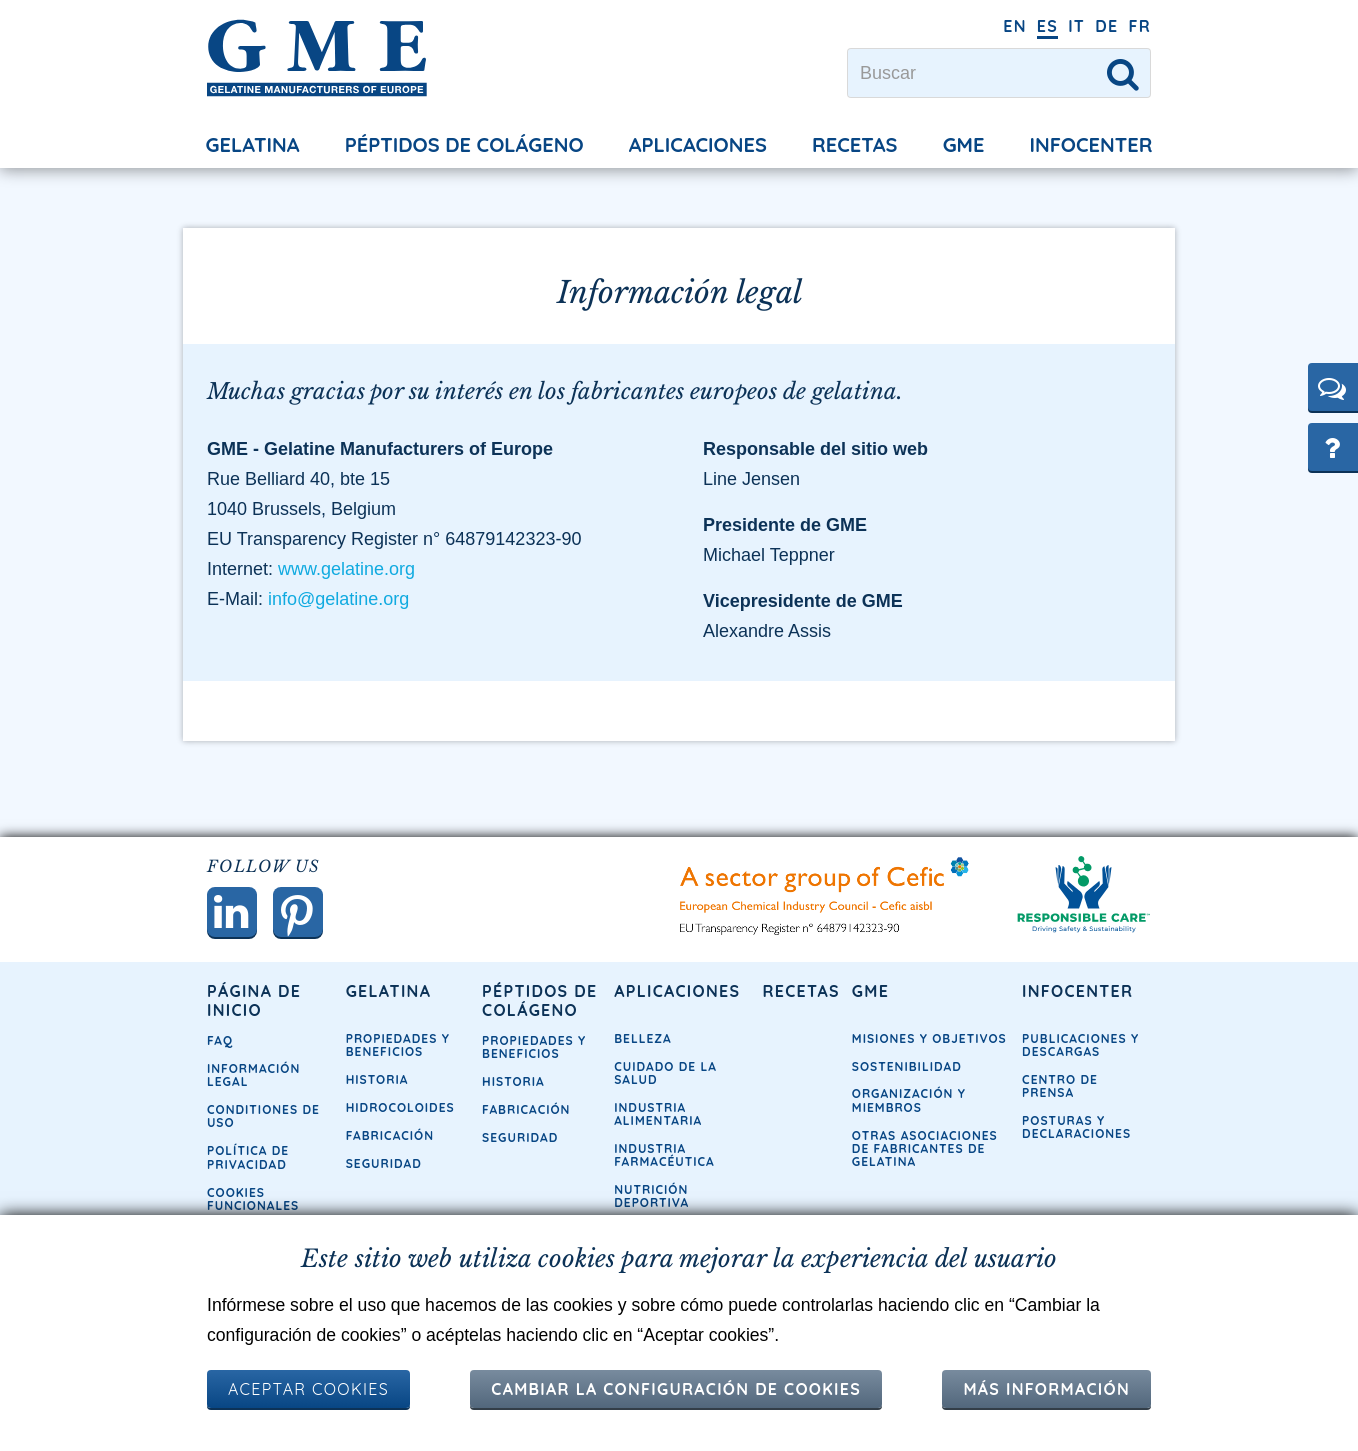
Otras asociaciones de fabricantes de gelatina (925, 1148)
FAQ (220, 1040)
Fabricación (390, 1135)
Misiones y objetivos (929, 1038)
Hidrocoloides (400, 1107)
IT (1076, 26)
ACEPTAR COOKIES (308, 1389)
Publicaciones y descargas (1080, 1045)
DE (1106, 26)
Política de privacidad (248, 1157)
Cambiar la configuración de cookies (676, 1389)
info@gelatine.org (338, 599)
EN (1015, 26)
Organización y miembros (909, 1100)
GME (964, 144)
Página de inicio (254, 1000)
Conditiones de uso (263, 1116)
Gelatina (253, 144)
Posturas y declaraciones (1076, 1127)
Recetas (854, 144)
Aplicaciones (698, 144)
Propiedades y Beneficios (398, 1045)
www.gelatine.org (346, 569)
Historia (377, 1079)
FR (1139, 26)
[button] (1333, 387)
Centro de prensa (1060, 1086)
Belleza (643, 1038)
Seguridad (384, 1163)
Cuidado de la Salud (665, 1073)
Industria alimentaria (658, 1114)
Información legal (253, 1075)
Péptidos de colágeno (464, 144)
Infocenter (1091, 144)
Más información (1046, 1389)
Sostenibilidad (907, 1066)
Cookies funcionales (253, 1199)
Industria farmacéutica (664, 1155)
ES (1047, 26)
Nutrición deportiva (651, 1196)
